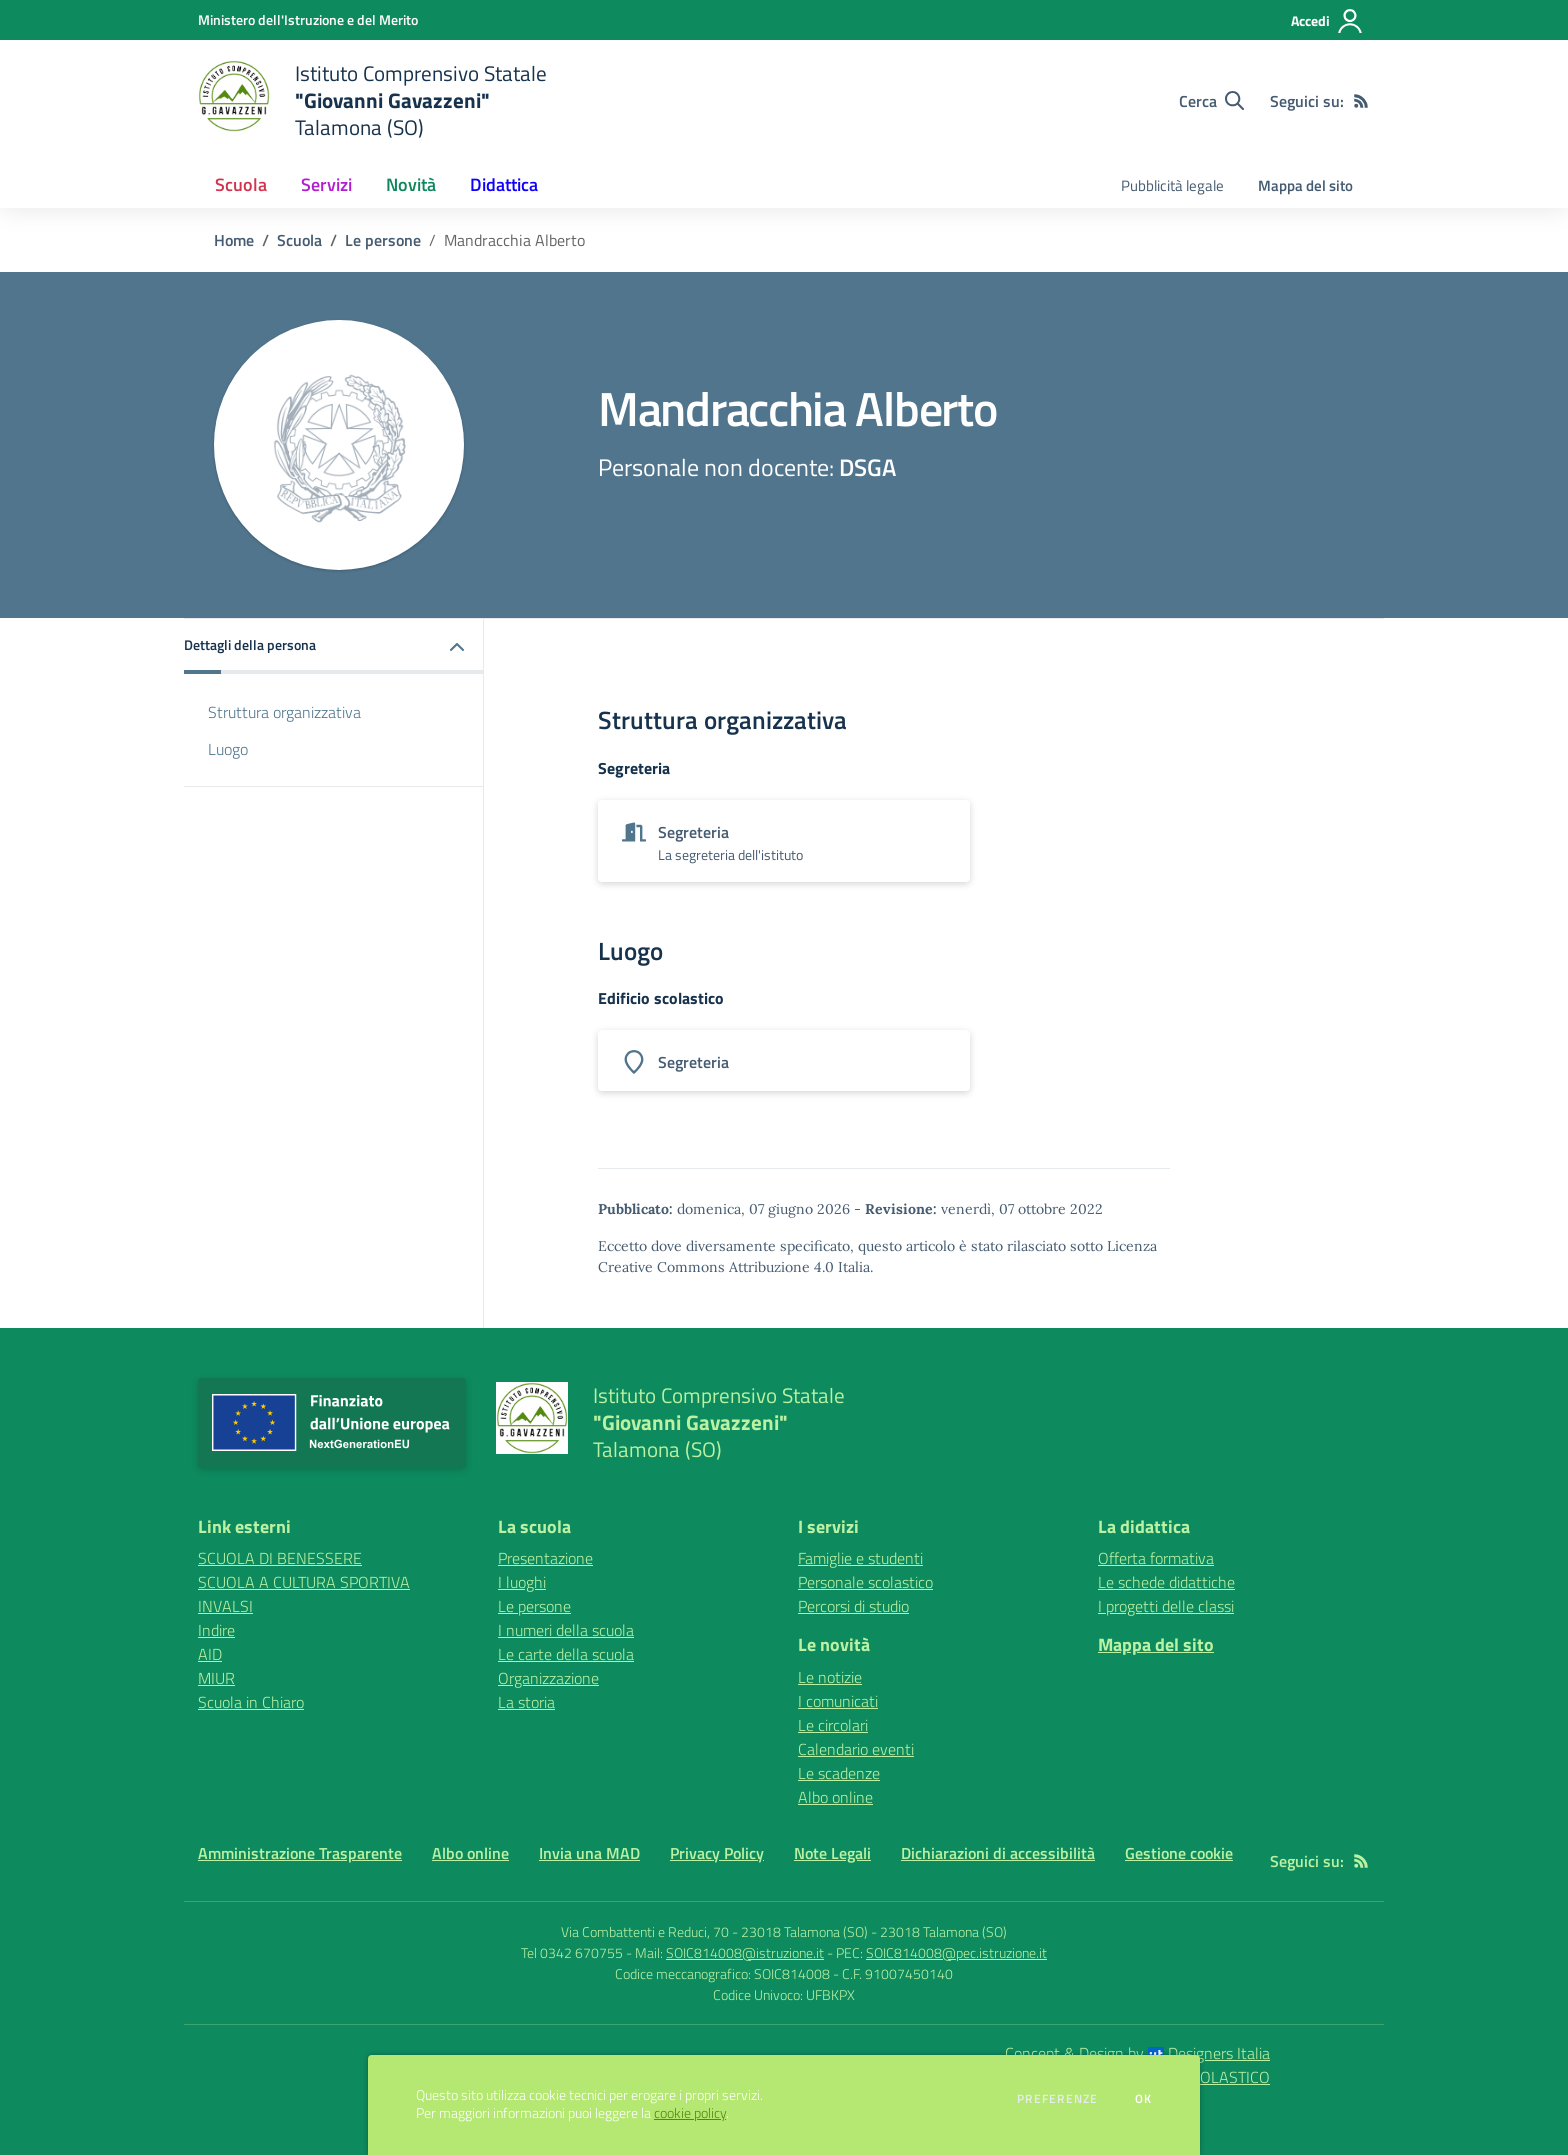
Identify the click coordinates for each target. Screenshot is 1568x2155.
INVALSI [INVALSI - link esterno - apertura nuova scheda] (225, 1606)
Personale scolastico (865, 1582)
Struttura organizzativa (284, 712)
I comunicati (838, 1701)
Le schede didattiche (1166, 1582)
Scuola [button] (241, 184)
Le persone (383, 240)
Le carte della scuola (566, 1654)
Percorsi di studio (853, 1606)
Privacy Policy (717, 1853)
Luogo (228, 749)
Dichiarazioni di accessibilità (998, 1853)
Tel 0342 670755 (572, 1952)
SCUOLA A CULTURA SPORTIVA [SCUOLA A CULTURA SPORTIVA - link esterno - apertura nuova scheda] (304, 1582)
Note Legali (832, 1853)
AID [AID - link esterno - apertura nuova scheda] (210, 1654)
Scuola (299, 240)
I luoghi (522, 1582)
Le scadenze (839, 1773)
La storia (526, 1702)
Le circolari (833, 1725)
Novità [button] (411, 184)
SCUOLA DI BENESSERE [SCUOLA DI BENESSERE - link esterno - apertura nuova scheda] (280, 1558)
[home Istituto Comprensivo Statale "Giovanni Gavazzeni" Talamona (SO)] (372, 100)
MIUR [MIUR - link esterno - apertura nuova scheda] (216, 1678)
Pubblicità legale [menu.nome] (1172, 185)
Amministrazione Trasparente (300, 1853)
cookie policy (690, 2113)
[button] (334, 646)
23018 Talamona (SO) (943, 1931)
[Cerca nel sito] (1211, 101)
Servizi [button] (326, 184)
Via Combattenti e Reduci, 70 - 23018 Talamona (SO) (714, 1931)
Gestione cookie (1179, 1853)
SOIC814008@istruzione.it (745, 1952)
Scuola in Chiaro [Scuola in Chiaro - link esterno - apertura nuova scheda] (251, 1702)
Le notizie (830, 1677)
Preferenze (1057, 2099)
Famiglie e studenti (860, 1558)
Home (234, 240)
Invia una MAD (589, 1853)
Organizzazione (548, 1678)
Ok (1144, 2099)
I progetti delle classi (1166, 1606)
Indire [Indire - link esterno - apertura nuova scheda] (216, 1630)
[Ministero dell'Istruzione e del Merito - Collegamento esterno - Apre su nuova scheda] (308, 19)
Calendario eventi (856, 1749)
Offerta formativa (1156, 1558)
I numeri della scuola (566, 1630)
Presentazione (545, 1558)
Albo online (835, 1797)
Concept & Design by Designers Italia (1137, 2053)
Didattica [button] (504, 184)
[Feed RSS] (1361, 101)
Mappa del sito (1305, 185)
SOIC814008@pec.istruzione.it (956, 1952)
